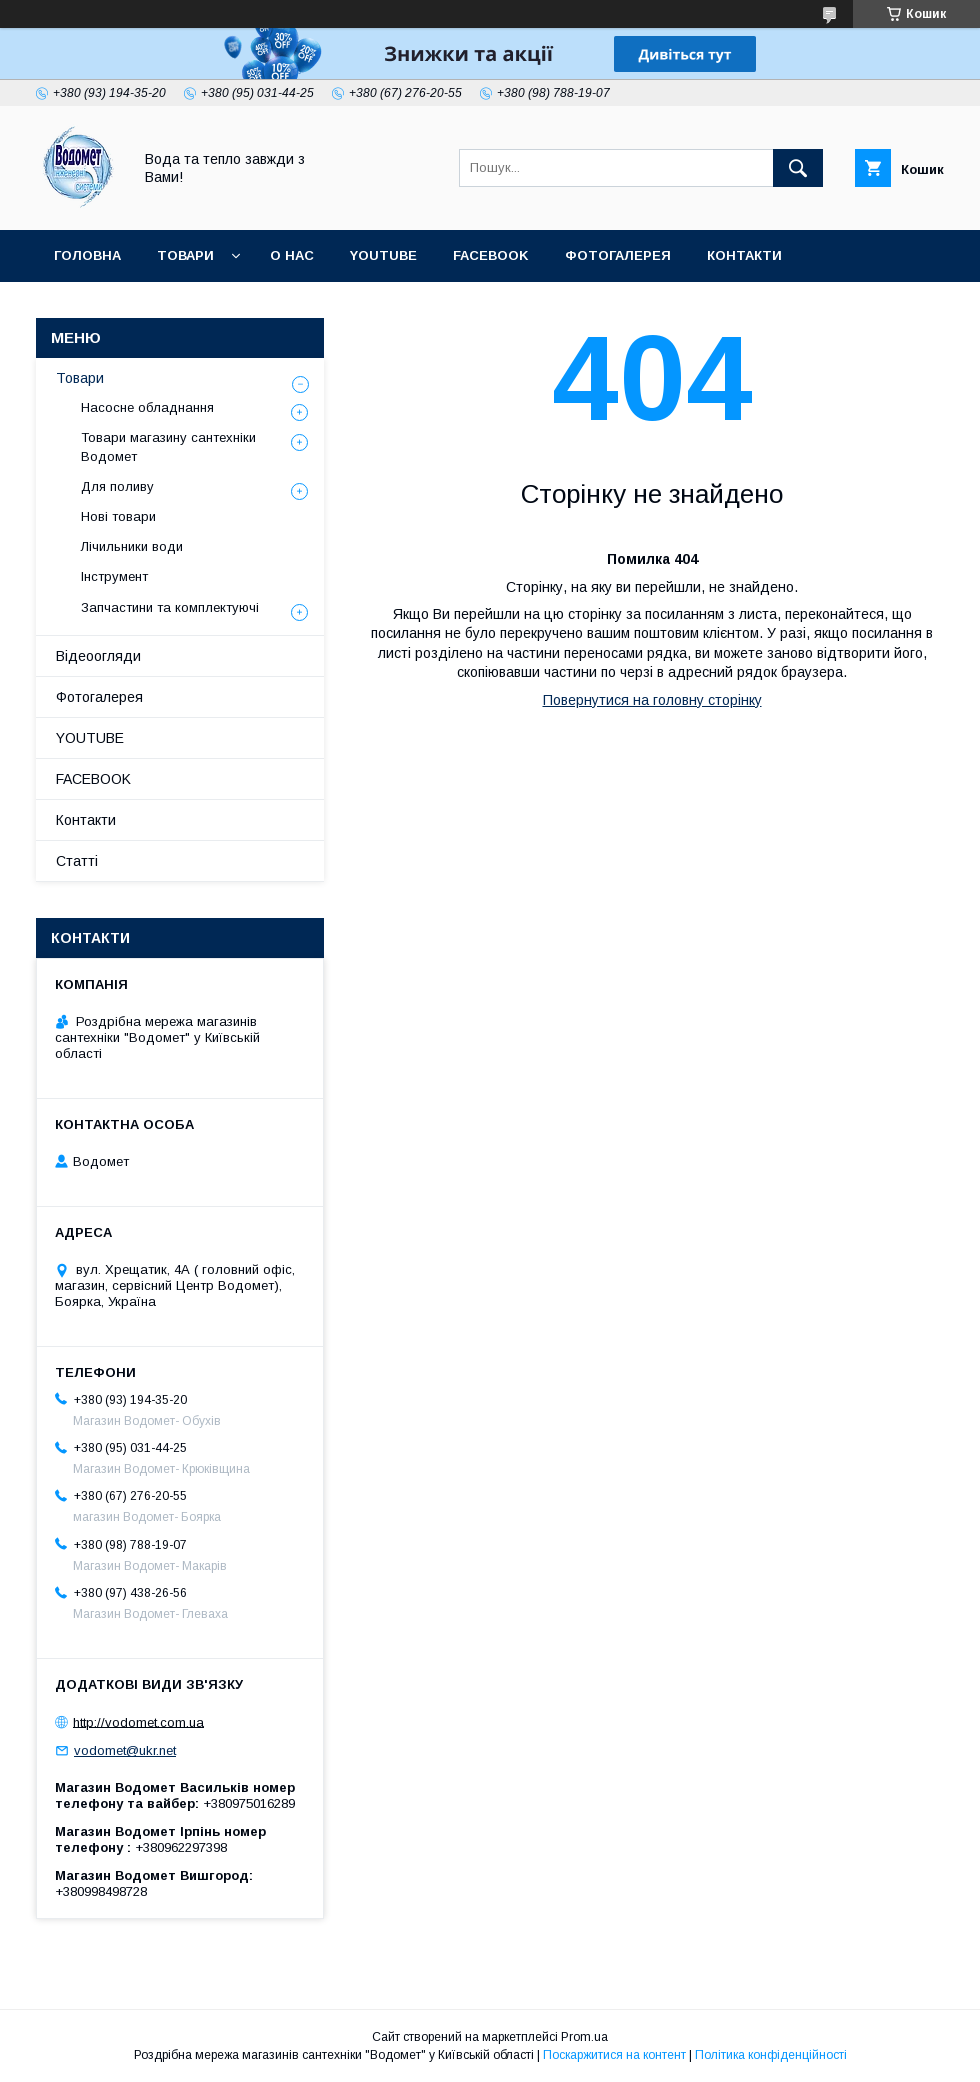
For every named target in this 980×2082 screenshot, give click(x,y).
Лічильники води (132, 546)
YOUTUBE (383, 255)
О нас (292, 255)
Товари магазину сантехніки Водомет (168, 446)
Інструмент (114, 576)
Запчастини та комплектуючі (170, 607)
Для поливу (117, 486)
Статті (274, 307)
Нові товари (118, 516)
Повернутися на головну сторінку (652, 700)
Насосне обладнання (147, 407)
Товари (185, 255)
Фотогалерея (618, 255)
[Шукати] (798, 168)
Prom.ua (584, 2037)
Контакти (744, 255)
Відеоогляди (98, 656)
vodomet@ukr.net (125, 1750)
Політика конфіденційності (771, 2055)
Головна (87, 255)
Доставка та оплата (133, 307)
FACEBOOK (491, 255)
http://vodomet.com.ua (138, 1721)
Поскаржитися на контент (614, 2055)
